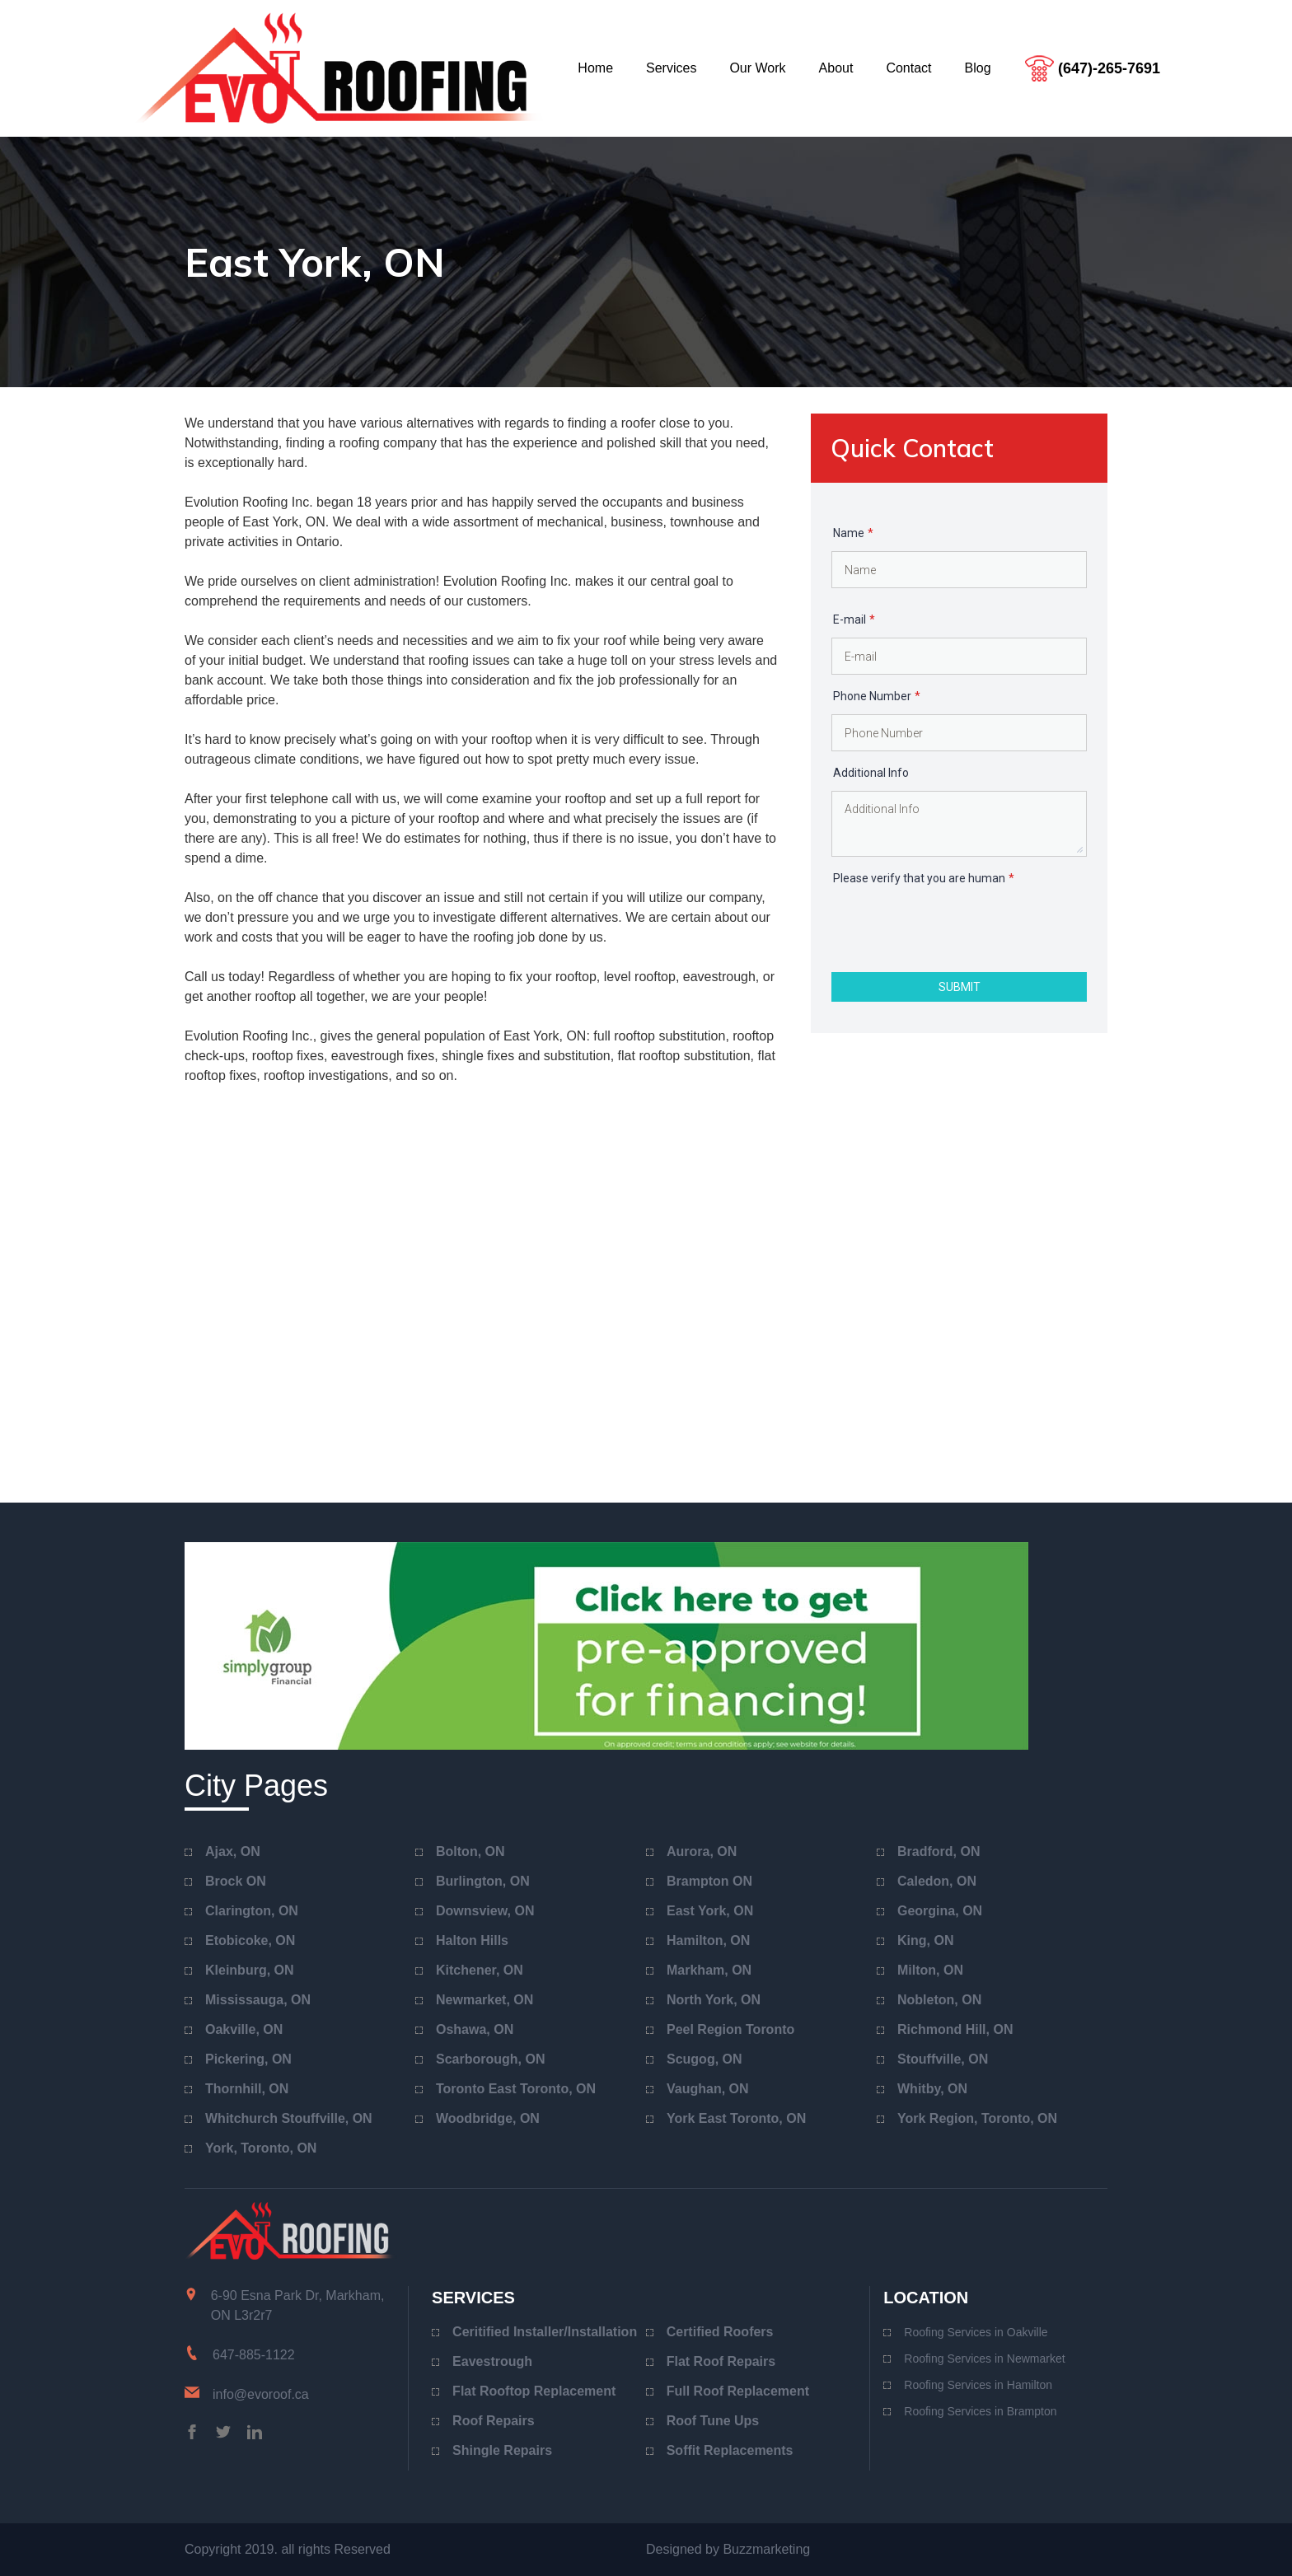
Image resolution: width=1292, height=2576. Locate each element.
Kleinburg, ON (249, 1970)
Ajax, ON (232, 1851)
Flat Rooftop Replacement (534, 2391)
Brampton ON (709, 1881)
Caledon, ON (936, 1881)
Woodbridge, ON (488, 2118)
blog (978, 68)
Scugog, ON (704, 2059)
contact (908, 68)
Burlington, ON (483, 1881)
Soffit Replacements (730, 2450)
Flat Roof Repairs (721, 2361)
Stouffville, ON (942, 2059)
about (836, 68)
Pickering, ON (248, 2059)
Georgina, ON (939, 1911)
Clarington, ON (251, 1911)
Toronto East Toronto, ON (516, 2089)
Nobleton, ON (939, 2000)
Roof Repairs (493, 2421)
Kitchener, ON (479, 1970)
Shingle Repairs (502, 2450)
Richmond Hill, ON (955, 2029)
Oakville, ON (244, 2029)
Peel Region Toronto (730, 2029)
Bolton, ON (470, 1851)
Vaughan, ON (708, 2089)
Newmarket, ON (484, 2000)
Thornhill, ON (246, 2089)
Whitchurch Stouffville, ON (288, 2118)
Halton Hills (472, 1940)
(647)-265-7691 (1109, 68)
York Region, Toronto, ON (977, 2118)
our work (757, 68)
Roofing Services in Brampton (980, 2411)
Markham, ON (709, 1970)
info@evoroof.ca (261, 2394)
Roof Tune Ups (713, 2421)
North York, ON (714, 2000)
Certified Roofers (720, 2332)
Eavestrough (492, 2361)
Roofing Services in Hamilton (978, 2384)
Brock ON (235, 1881)
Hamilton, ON (708, 1940)
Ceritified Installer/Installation (544, 2332)
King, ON (925, 1940)
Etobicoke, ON (250, 1940)
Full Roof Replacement (738, 2391)
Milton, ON (930, 1970)
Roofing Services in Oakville (975, 2332)
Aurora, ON (702, 1851)
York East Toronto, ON (736, 2118)
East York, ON (710, 1911)
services (671, 68)
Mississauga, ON (258, 2000)
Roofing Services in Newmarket (984, 2358)
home (595, 68)
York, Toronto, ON (260, 2148)
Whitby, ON (932, 2089)
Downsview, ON (485, 1911)
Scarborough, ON (490, 2059)
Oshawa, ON (474, 2029)
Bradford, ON (938, 1851)
